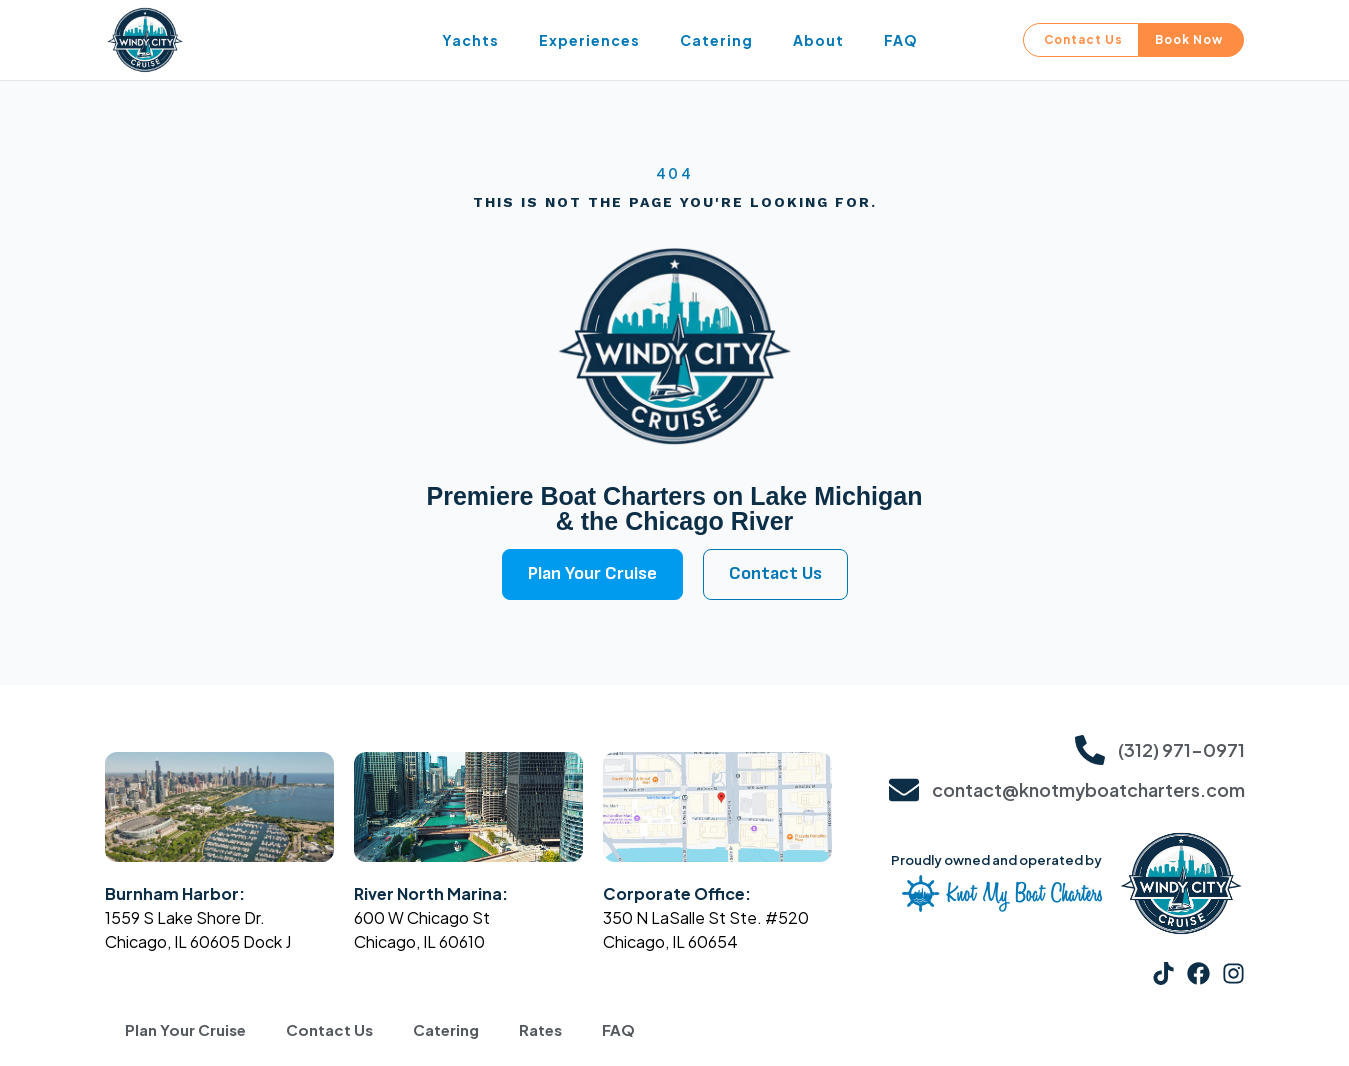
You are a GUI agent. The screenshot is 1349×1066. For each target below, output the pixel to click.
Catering (716, 40)
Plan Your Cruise (185, 1030)
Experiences (589, 40)
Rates (540, 1030)
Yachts (470, 40)
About (818, 40)
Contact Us (329, 1030)
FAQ (901, 40)
